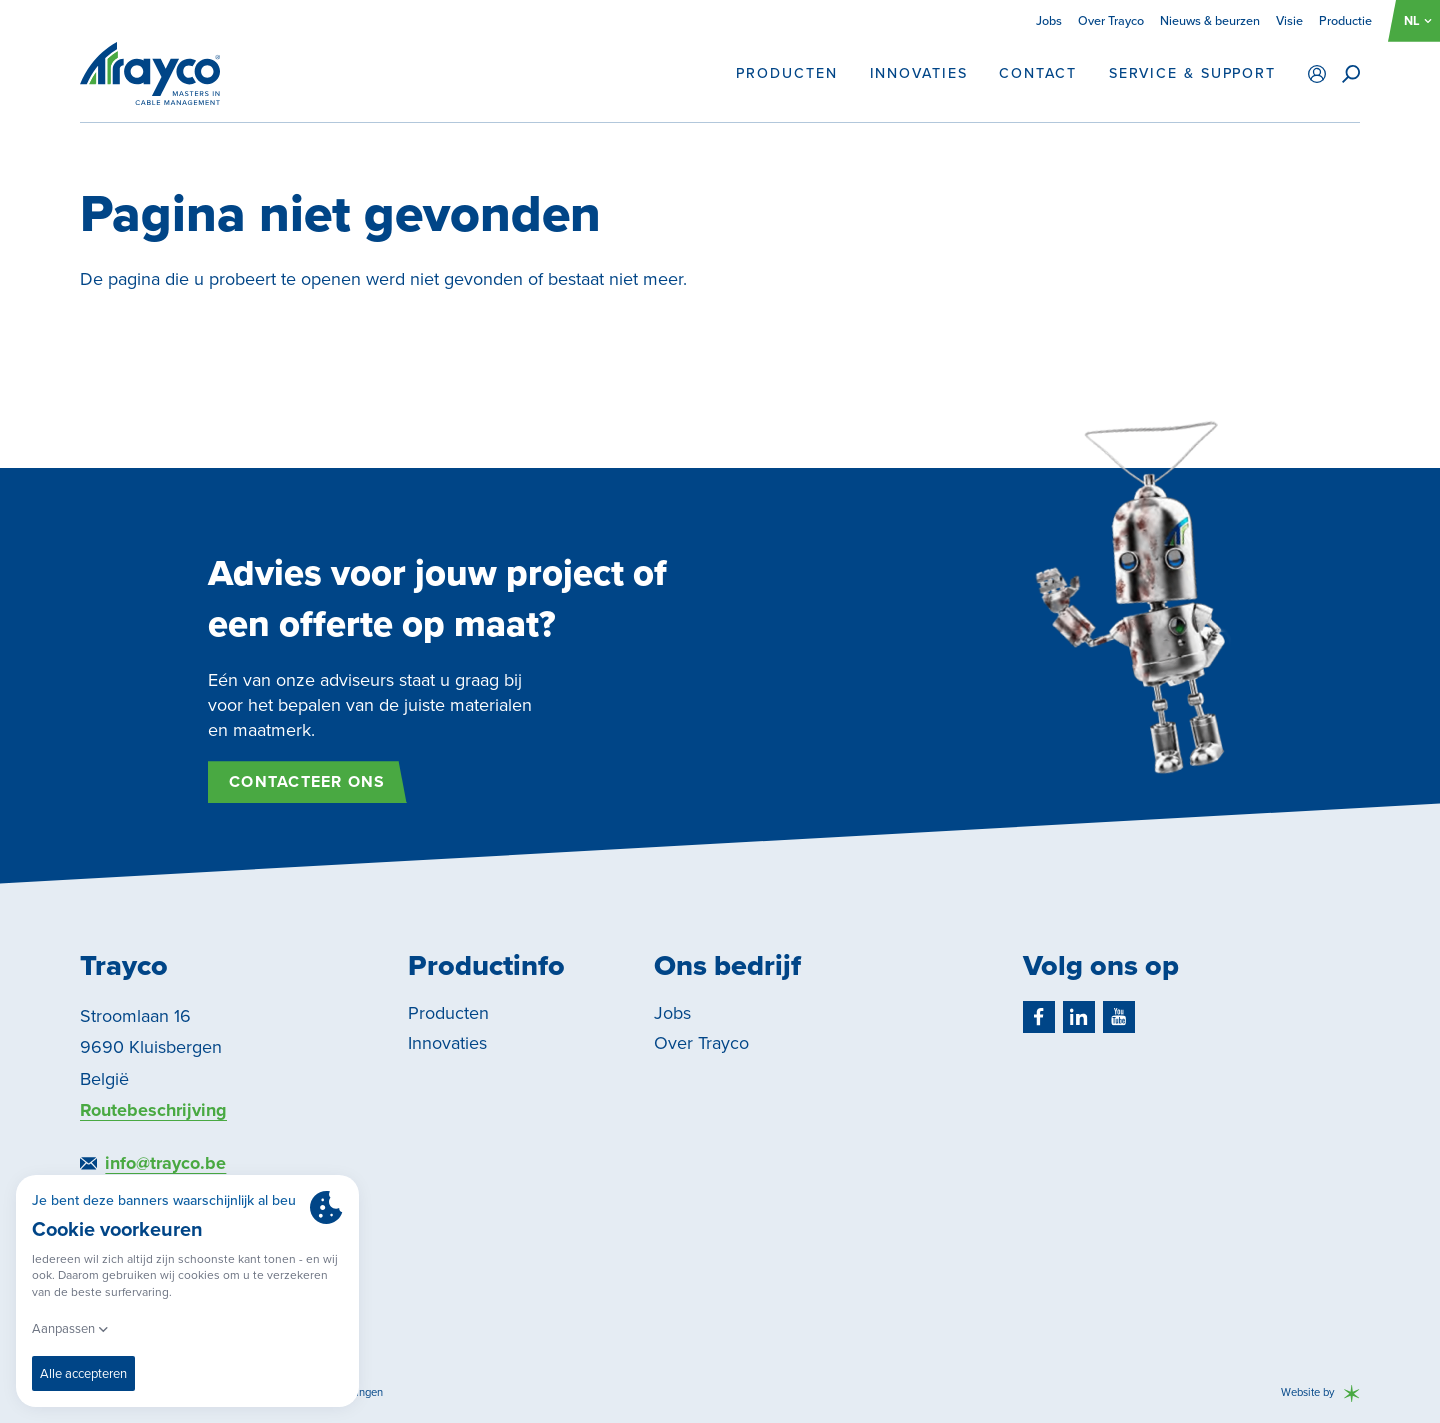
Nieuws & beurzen (1210, 20)
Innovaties (919, 74)
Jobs (1049, 20)
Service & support (1192, 74)
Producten (786, 74)
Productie (1345, 20)
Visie (1289, 20)
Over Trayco (1111, 20)
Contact (1037, 74)
